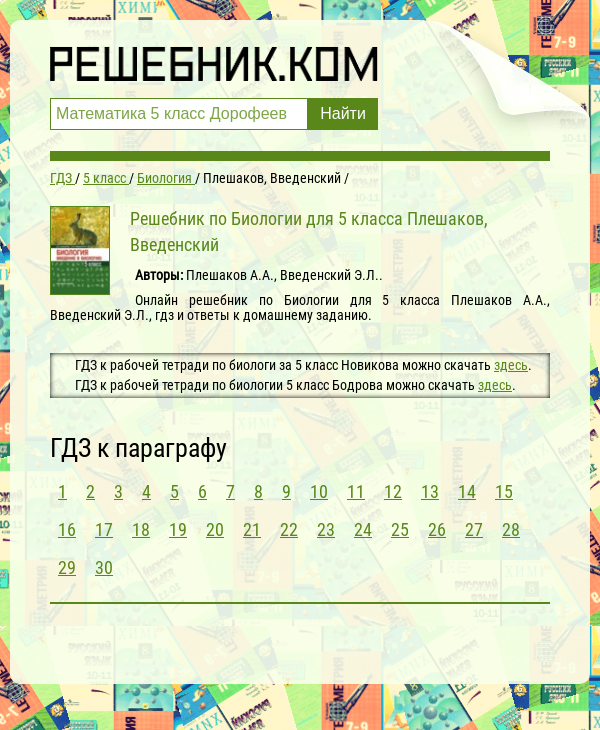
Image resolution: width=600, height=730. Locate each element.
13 (430, 491)
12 (393, 491)
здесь (511, 365)
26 (437, 529)
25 (400, 529)
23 (326, 529)
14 (467, 491)
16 (67, 529)
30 (104, 567)
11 (356, 491)
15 (504, 491)
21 (252, 529)
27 (474, 529)
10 (319, 491)
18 (141, 529)
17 (104, 529)
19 (178, 529)
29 (67, 567)
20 (215, 529)
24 (363, 529)
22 (289, 529)
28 (511, 529)
